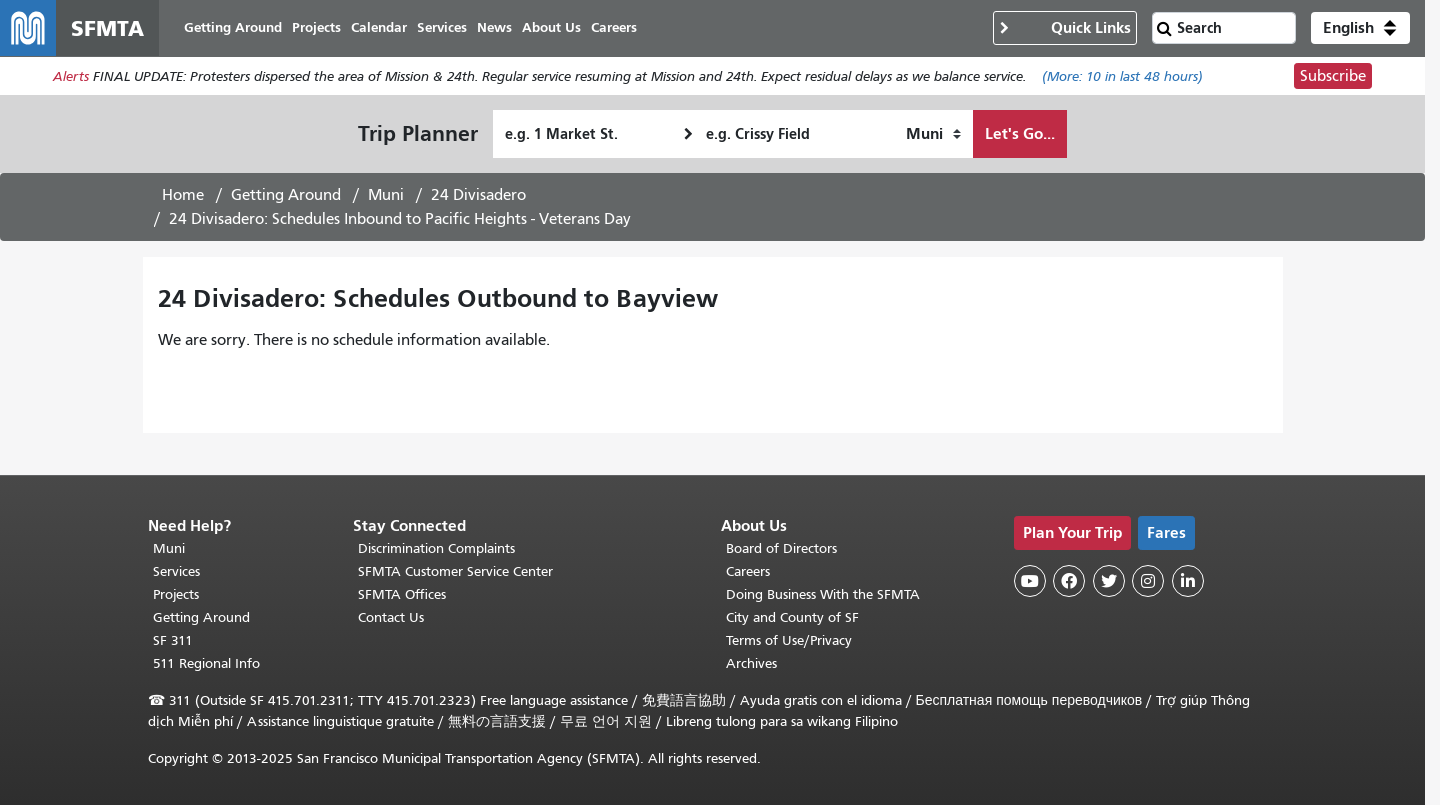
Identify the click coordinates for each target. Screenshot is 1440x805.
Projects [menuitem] (316, 27)
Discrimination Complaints (436, 548)
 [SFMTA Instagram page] (1148, 581)
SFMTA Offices (402, 594)
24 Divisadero (478, 195)
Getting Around (286, 195)
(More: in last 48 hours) (1122, 76)
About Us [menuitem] (551, 27)
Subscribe (1333, 76)
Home (183, 195)
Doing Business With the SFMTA (823, 594)
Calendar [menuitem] (379, 27)
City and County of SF (792, 617)
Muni (386, 195)
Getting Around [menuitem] (233, 27)
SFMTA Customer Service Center (455, 571)
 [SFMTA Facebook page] (1069, 581)
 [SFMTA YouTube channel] (1030, 581)
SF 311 (173, 640)
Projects (176, 594)
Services (176, 571)
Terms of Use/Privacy (789, 640)
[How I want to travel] (933, 134)
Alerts (71, 76)
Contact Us (391, 617)
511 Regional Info (206, 663)
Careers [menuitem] (614, 27)
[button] (1360, 28)
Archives (751, 663)
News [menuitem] (494, 27)
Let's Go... (1020, 133)
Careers (748, 571)
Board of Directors (781, 548)
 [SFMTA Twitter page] (1109, 581)
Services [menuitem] (442, 27)
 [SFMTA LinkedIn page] (1188, 581)
